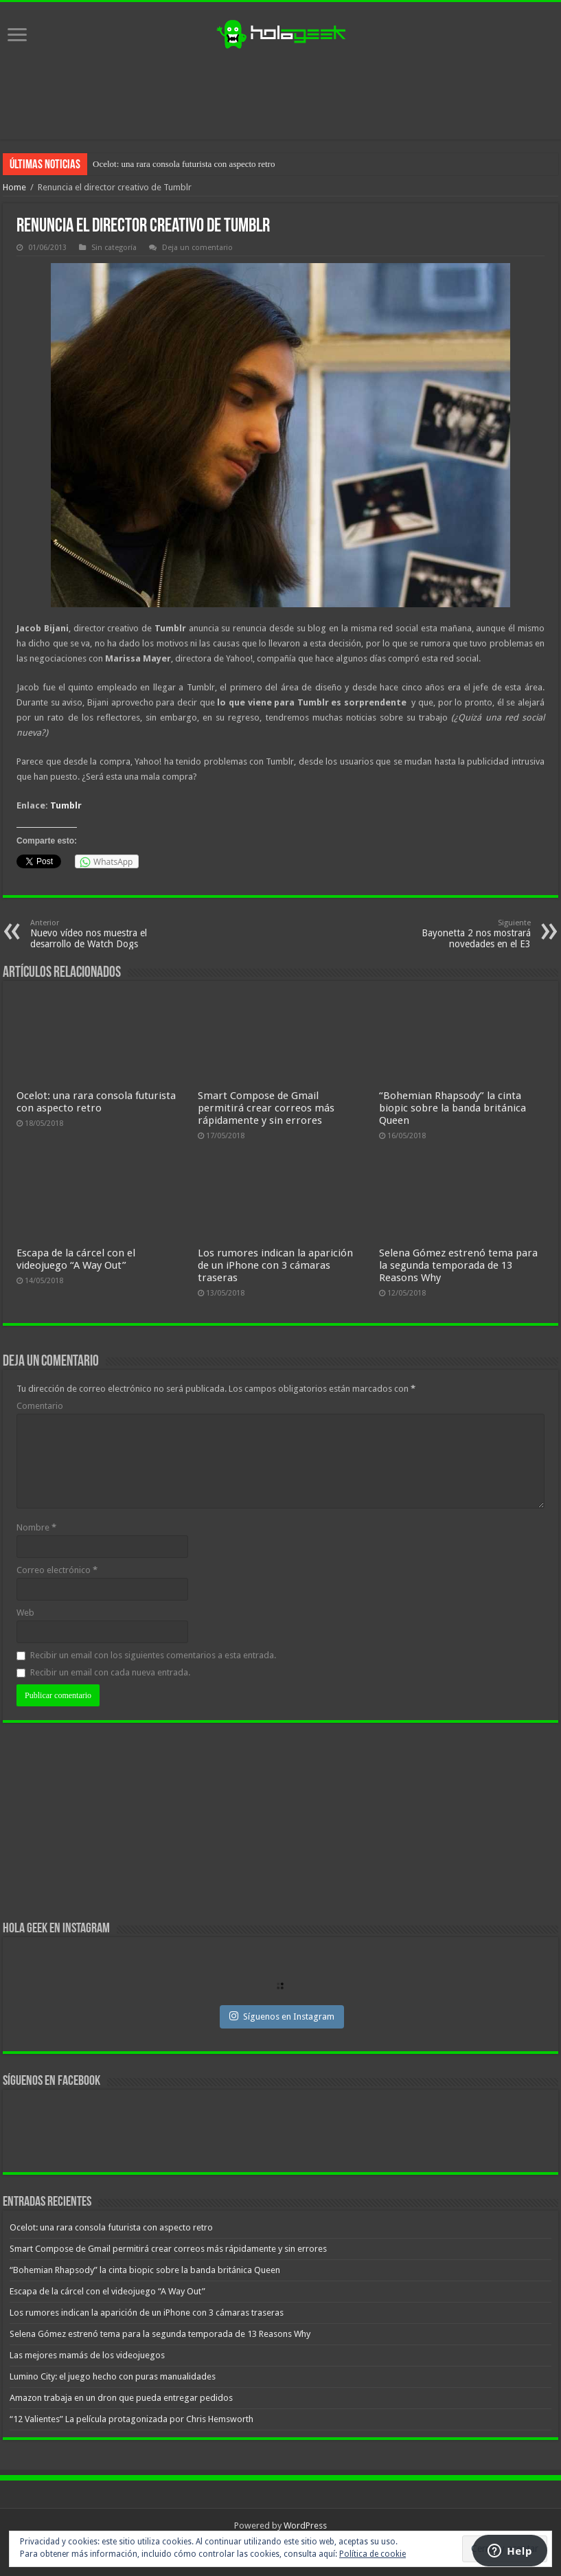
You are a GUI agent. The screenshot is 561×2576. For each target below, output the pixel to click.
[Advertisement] (281, 95)
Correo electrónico (57, 1570)
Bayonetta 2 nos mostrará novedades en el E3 (460, 933)
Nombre (36, 1527)
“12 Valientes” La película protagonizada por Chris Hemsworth (131, 2419)
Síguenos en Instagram (281, 2016)
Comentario (39, 1406)
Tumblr (66, 805)
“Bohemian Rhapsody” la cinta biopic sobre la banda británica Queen (452, 1108)
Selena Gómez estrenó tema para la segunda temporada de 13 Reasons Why (458, 1265)
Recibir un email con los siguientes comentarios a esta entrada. (153, 1655)
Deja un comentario (197, 247)
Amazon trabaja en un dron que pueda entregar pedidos (121, 2398)
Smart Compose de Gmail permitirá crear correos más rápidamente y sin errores (266, 1108)
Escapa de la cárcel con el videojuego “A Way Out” (75, 1259)
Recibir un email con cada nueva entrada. (110, 1672)
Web (25, 1612)
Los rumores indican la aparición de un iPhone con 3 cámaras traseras (275, 1265)
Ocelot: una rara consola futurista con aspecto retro (184, 164)
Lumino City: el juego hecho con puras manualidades (113, 2376)
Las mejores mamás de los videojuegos (87, 2355)
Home (14, 187)
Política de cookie (372, 2554)
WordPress (305, 2525)
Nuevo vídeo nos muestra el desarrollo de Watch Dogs (100, 933)
